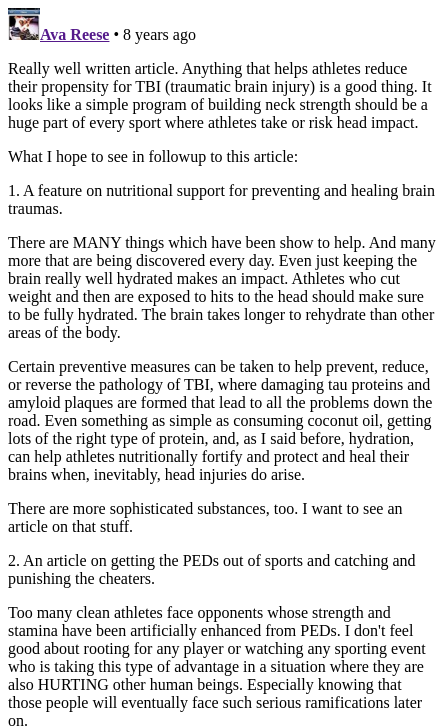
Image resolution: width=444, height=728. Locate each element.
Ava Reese (74, 34)
